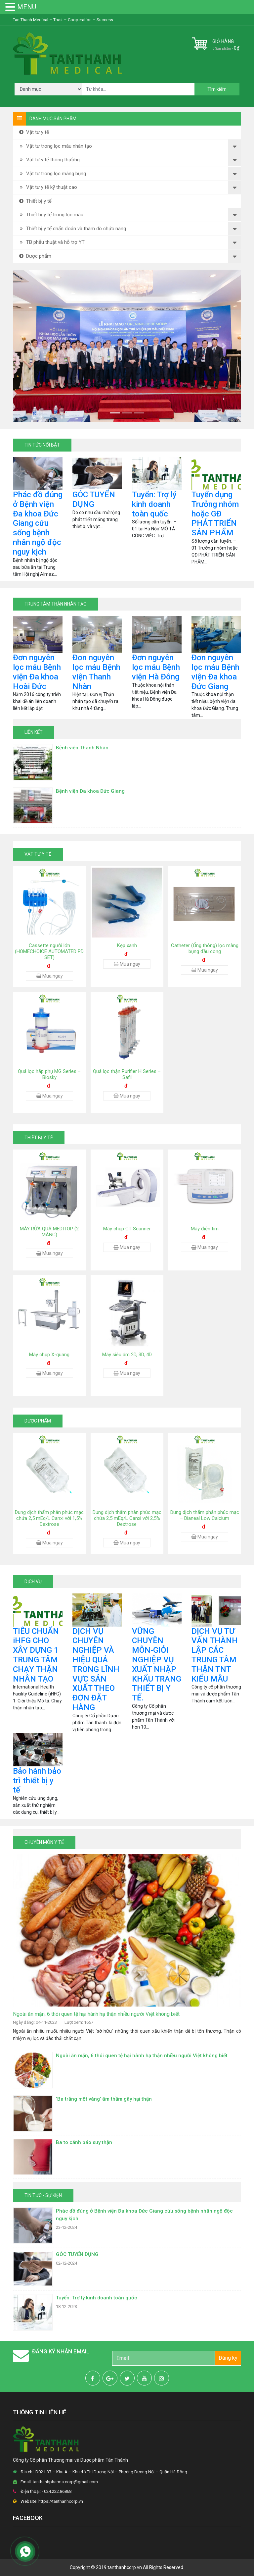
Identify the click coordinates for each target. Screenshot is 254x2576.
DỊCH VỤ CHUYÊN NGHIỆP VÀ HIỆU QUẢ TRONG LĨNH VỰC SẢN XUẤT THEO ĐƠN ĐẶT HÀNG (95, 1669)
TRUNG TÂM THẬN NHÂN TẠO (55, 604)
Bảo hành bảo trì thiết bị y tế (37, 1780)
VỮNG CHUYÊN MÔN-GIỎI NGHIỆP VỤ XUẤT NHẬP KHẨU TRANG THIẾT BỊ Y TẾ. (156, 1665)
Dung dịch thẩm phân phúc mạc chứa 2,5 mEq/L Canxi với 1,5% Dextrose (49, 1518)
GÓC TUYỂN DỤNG (93, 499)
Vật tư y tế (33, 132)
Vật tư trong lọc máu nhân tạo (55, 146)
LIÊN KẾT (33, 732)
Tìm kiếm (217, 89)
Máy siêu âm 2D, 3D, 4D (127, 1355)
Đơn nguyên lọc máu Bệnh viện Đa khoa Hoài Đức (37, 672)
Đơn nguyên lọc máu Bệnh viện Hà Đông (156, 667)
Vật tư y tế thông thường (49, 160)
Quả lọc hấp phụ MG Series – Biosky (49, 1074)
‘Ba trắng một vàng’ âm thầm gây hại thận (104, 2099)
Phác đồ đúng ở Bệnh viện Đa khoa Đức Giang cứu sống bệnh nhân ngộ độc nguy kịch (38, 523)
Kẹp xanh (127, 945)
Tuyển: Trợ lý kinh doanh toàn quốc (154, 504)
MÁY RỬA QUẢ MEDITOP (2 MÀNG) (49, 1232)
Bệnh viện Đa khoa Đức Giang (90, 791)
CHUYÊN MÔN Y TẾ (44, 1842)
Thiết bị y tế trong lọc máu (50, 215)
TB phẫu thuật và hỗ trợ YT (51, 242)
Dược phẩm (34, 256)
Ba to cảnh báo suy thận (84, 2142)
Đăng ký (228, 2358)
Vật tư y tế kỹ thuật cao (47, 187)
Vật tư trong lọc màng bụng (52, 174)
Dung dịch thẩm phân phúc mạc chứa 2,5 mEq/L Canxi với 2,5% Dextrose (127, 1518)
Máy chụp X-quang (49, 1355)
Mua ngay (49, 976)
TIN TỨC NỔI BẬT (42, 445)
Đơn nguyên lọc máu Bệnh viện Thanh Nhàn (96, 672)
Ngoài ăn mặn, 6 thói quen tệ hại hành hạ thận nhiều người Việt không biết (96, 2014)
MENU (26, 7)
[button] (30, 346)
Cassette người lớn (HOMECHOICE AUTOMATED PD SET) (49, 951)
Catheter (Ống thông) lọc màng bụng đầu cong (204, 948)
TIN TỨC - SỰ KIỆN (43, 2195)
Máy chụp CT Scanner (127, 1229)
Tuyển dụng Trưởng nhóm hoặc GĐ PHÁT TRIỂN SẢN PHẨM (215, 513)
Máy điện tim (205, 1229)
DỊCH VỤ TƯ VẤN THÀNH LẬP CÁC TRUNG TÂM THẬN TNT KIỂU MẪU (214, 1655)
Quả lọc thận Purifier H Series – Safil (127, 1074)
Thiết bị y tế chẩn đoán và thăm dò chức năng (72, 229)
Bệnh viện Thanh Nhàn (82, 748)
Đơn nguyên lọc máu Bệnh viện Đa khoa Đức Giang (215, 672)
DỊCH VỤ (33, 1581)
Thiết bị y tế (35, 201)
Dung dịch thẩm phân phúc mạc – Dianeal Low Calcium (204, 1515)
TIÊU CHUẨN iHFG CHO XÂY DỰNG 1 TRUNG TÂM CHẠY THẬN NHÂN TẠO (36, 1655)
